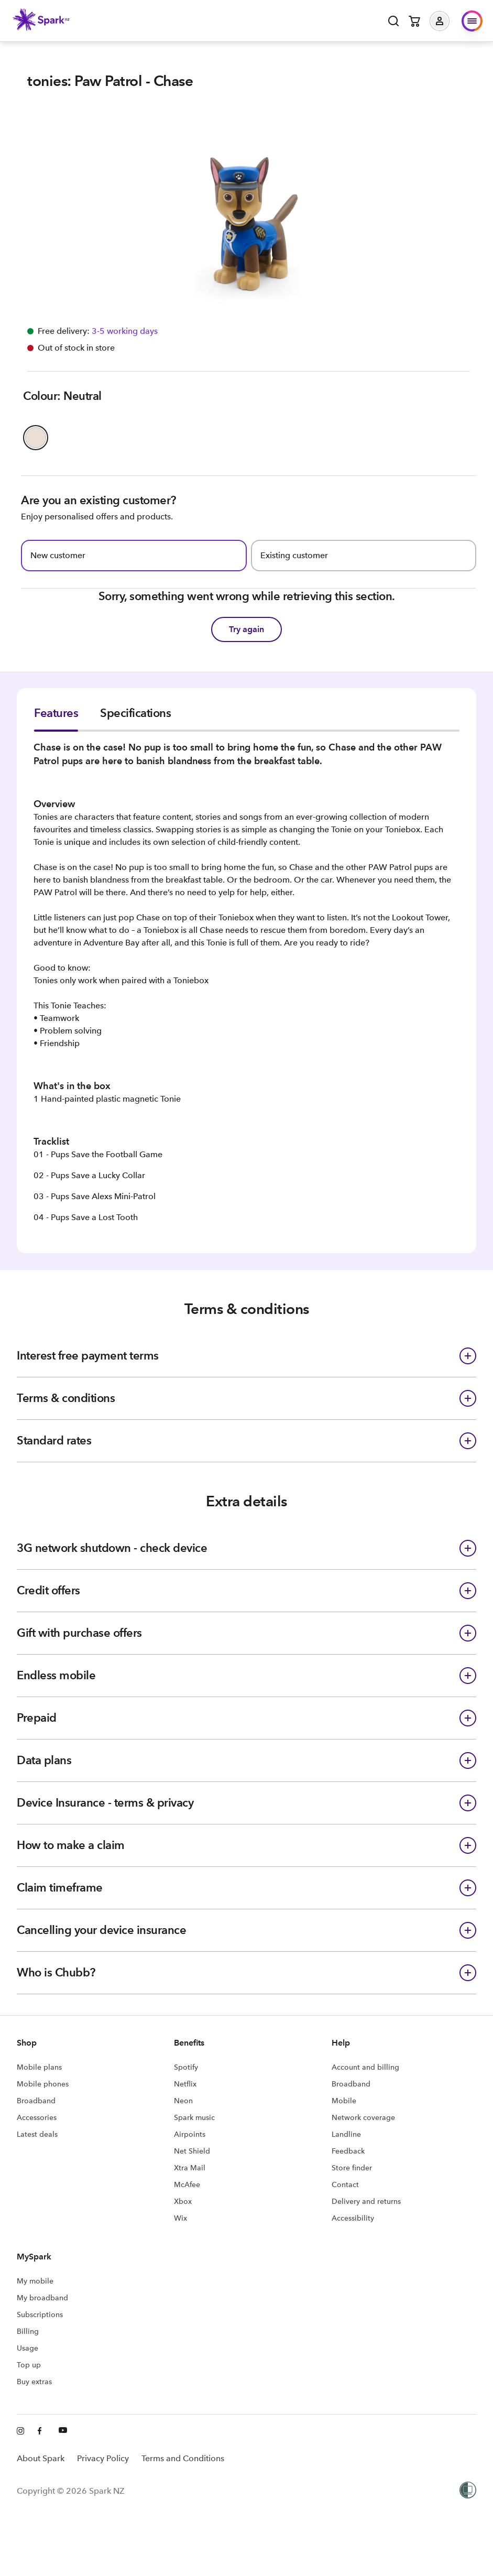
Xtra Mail (189, 2167)
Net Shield (192, 2151)
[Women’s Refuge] (467, 2491)
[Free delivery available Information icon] (124, 331)
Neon (183, 2100)
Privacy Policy (103, 2458)
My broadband (42, 2297)
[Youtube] (63, 2431)
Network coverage (363, 2117)
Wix (180, 2218)
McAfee (187, 2184)
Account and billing (365, 2067)
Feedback (348, 2151)
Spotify (186, 2067)
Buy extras (34, 2381)
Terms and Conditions (182, 2458)
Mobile (344, 2100)
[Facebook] (42, 2431)
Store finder (352, 2167)
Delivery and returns (366, 2201)
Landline (346, 2134)
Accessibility (353, 2218)
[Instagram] (21, 2431)
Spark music (194, 2117)
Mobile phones (43, 2084)
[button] (447, 21)
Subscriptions (40, 2314)
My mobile (35, 2281)
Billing (28, 2331)
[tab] (56, 718)
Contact (345, 2184)
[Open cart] (414, 20)
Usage (27, 2348)
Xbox (183, 2201)
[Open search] (393, 20)
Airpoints (189, 2134)
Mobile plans (39, 2067)
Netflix (185, 2084)
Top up (29, 2365)
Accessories (37, 2117)
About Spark (40, 2458)
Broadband (36, 2100)
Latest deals (37, 2134)
